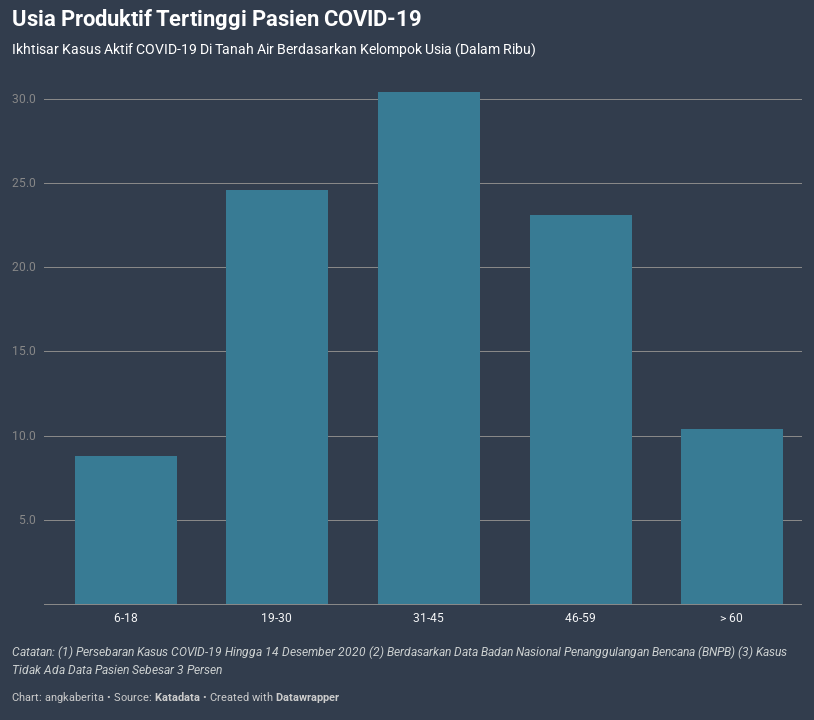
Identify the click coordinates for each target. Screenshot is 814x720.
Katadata (177, 697)
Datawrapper (307, 697)
